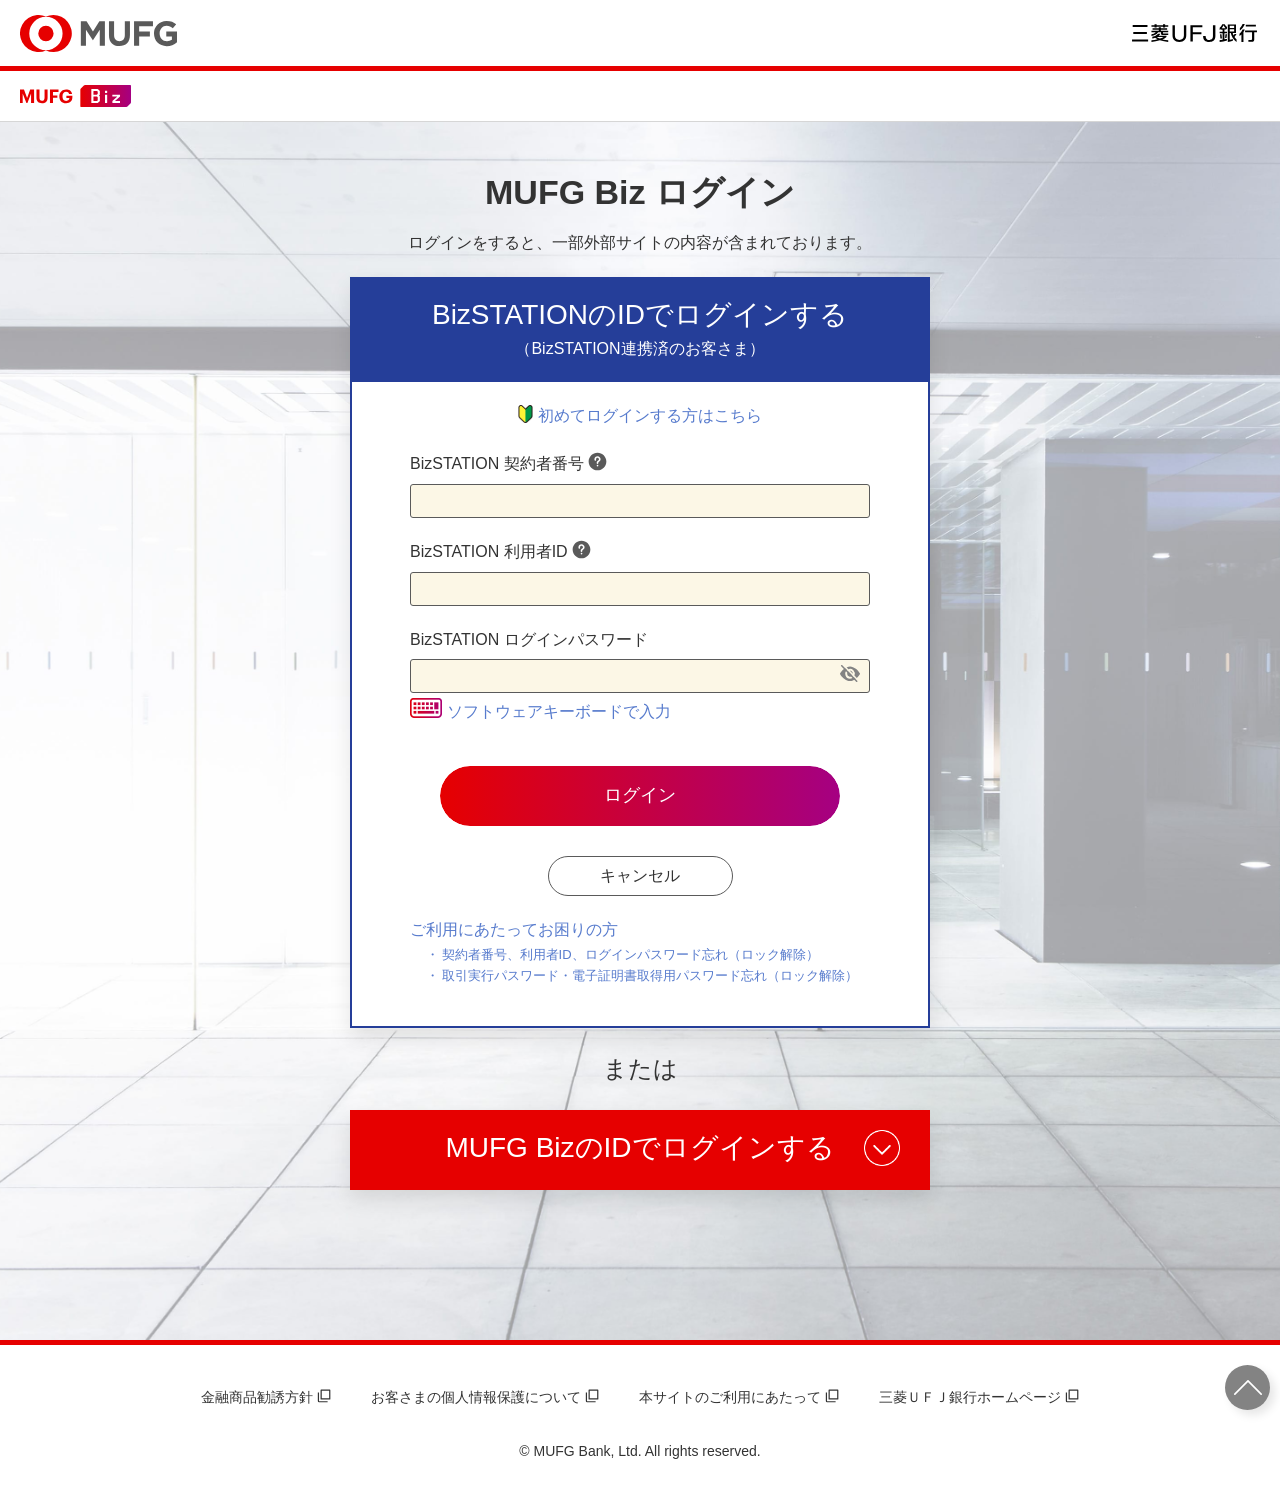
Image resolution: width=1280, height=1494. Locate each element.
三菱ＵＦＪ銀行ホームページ (979, 1397)
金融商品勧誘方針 (266, 1397)
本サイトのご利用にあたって (739, 1397)
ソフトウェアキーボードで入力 (540, 711)
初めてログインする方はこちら (640, 415)
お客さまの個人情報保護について (485, 1397)
